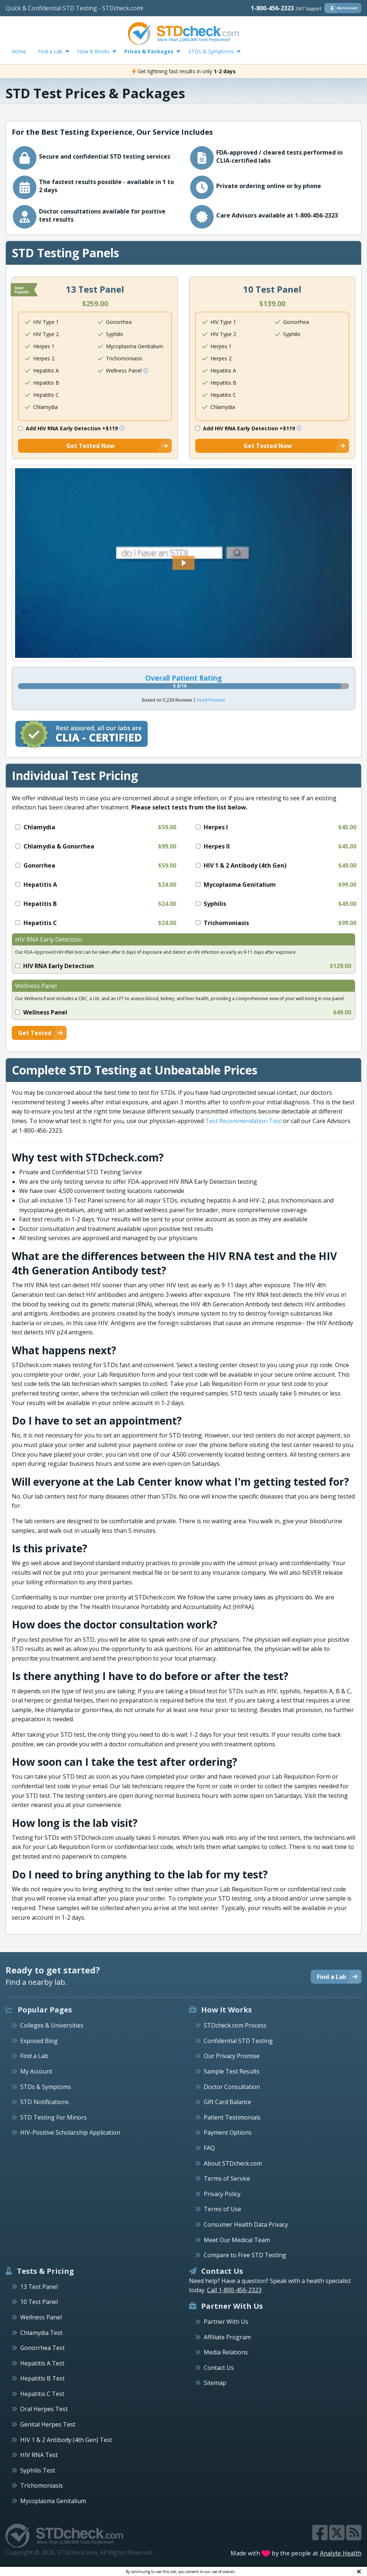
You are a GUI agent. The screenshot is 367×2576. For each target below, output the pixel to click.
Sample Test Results (232, 2071)
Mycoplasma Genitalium (53, 2501)
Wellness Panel (41, 2317)
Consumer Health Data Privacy (246, 2224)
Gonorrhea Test (42, 2348)
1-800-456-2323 (286, 8)
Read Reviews (211, 700)
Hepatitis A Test (42, 2363)
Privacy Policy (222, 2194)
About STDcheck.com (233, 2163)
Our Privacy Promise (232, 2056)
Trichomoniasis (41, 2485)
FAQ (209, 2148)
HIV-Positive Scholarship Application (70, 2132)
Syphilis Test (37, 2470)
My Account (36, 2071)
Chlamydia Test (41, 2333)
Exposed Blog (39, 2041)
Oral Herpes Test (44, 2409)
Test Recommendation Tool (243, 1121)
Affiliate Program (227, 2337)
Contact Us (219, 2368)
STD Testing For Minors (53, 2117)
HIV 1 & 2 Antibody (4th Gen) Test (66, 2440)
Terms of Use (222, 2209)
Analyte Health (341, 2553)
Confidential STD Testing (238, 2041)
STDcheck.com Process (235, 2025)
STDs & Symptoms (45, 2087)
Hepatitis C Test (42, 2394)
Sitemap (215, 2383)
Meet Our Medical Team (237, 2240)
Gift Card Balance (227, 2102)
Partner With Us (226, 2322)
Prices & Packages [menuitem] (149, 51)
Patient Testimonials (232, 2117)
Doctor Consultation (232, 2087)
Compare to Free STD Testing (245, 2255)
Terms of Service (227, 2178)
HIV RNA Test (39, 2455)
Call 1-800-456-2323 (234, 2290)
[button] (183, 563)
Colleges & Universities (51, 2025)
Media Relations (226, 2352)
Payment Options (228, 2132)
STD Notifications (44, 2102)
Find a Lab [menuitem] (50, 51)
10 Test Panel (39, 2302)
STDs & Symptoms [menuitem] (211, 51)
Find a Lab (34, 2056)
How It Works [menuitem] (93, 51)
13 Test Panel (39, 2287)
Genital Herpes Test (47, 2424)
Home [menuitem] (18, 51)
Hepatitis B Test (42, 2378)
